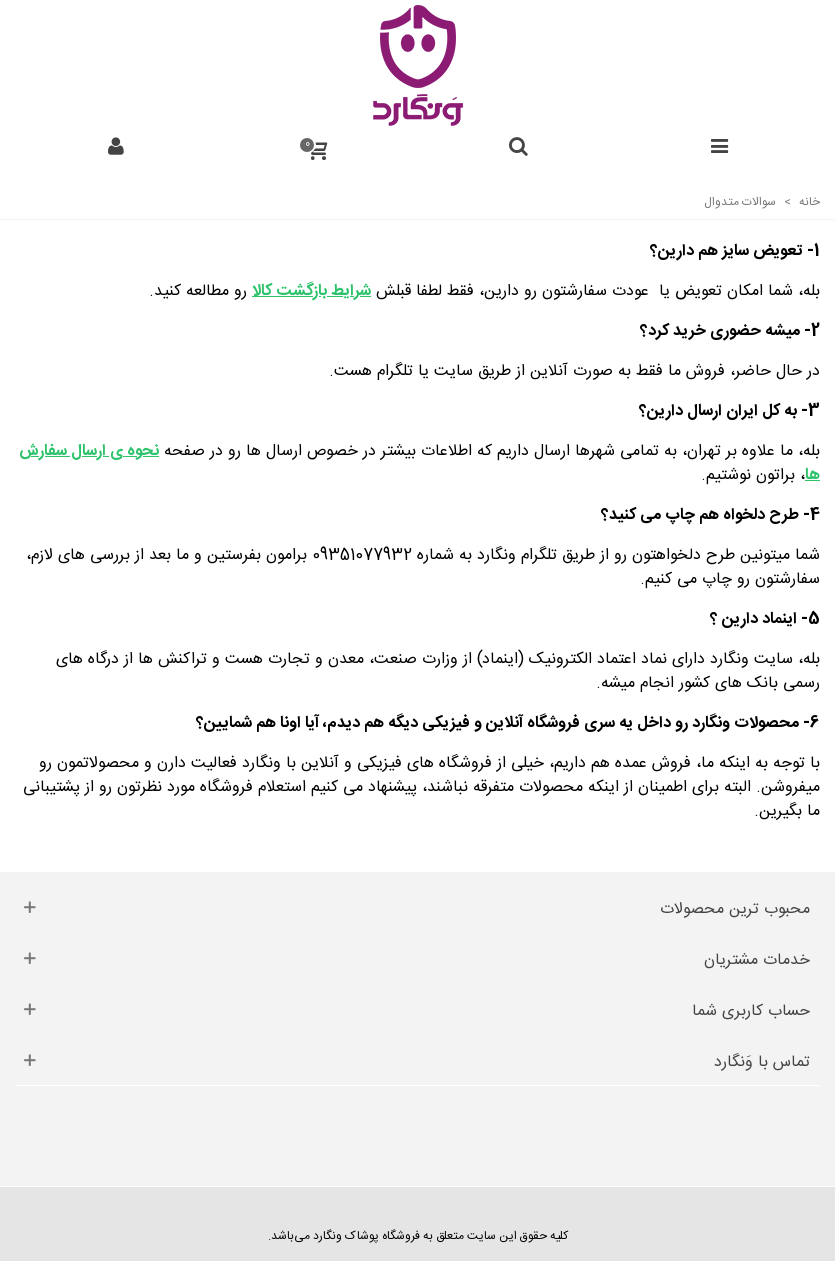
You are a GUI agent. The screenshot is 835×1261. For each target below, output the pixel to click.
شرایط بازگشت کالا (311, 291)
